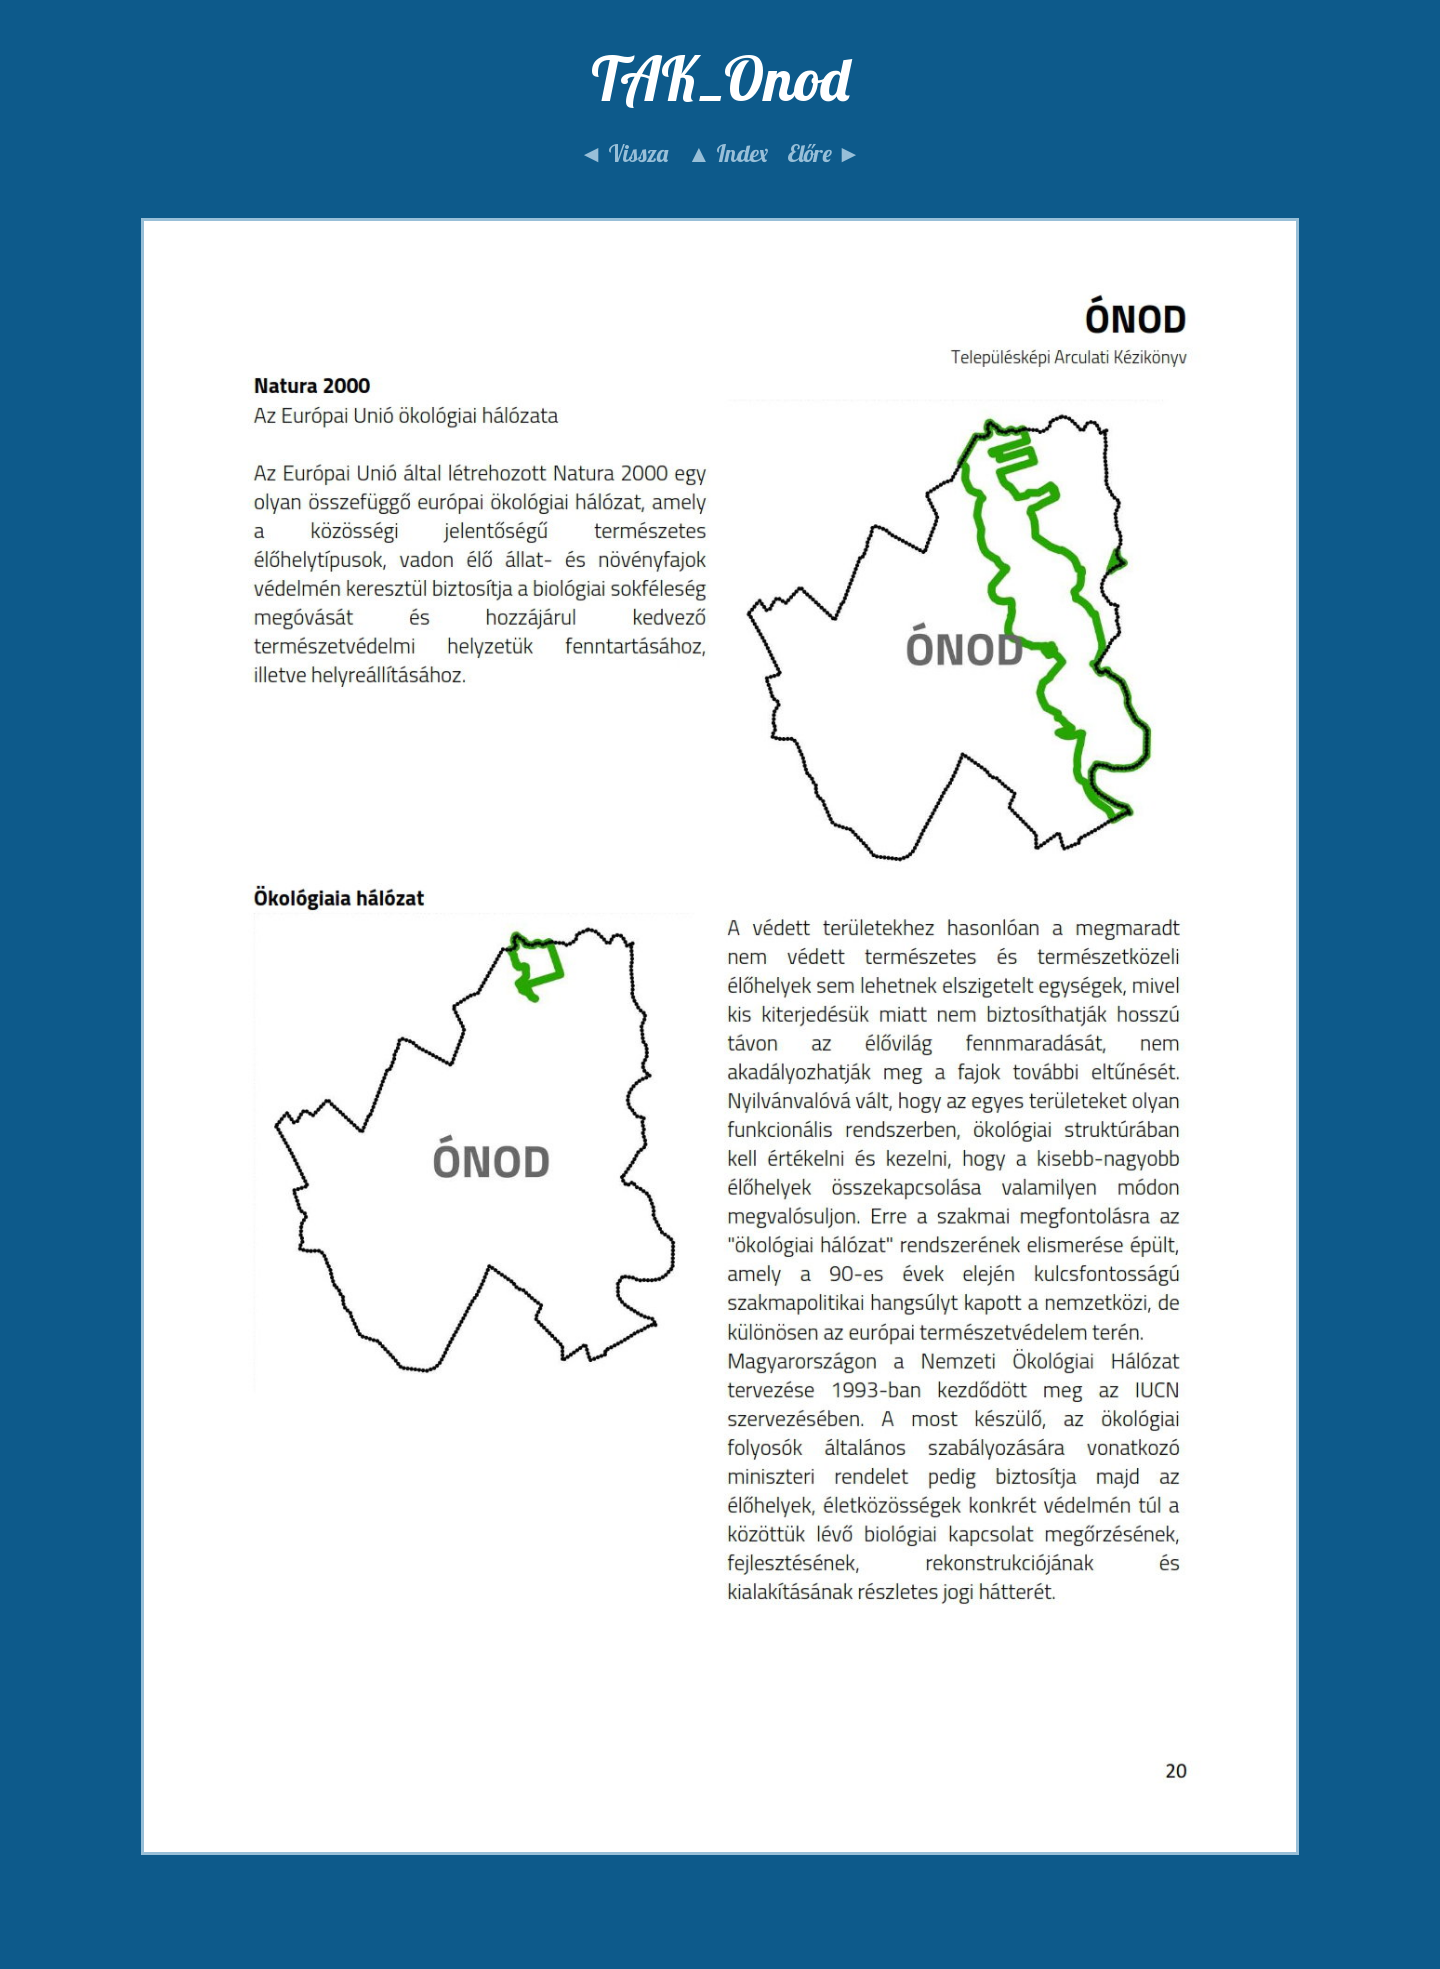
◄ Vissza (623, 153)
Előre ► (824, 153)
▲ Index (727, 153)
